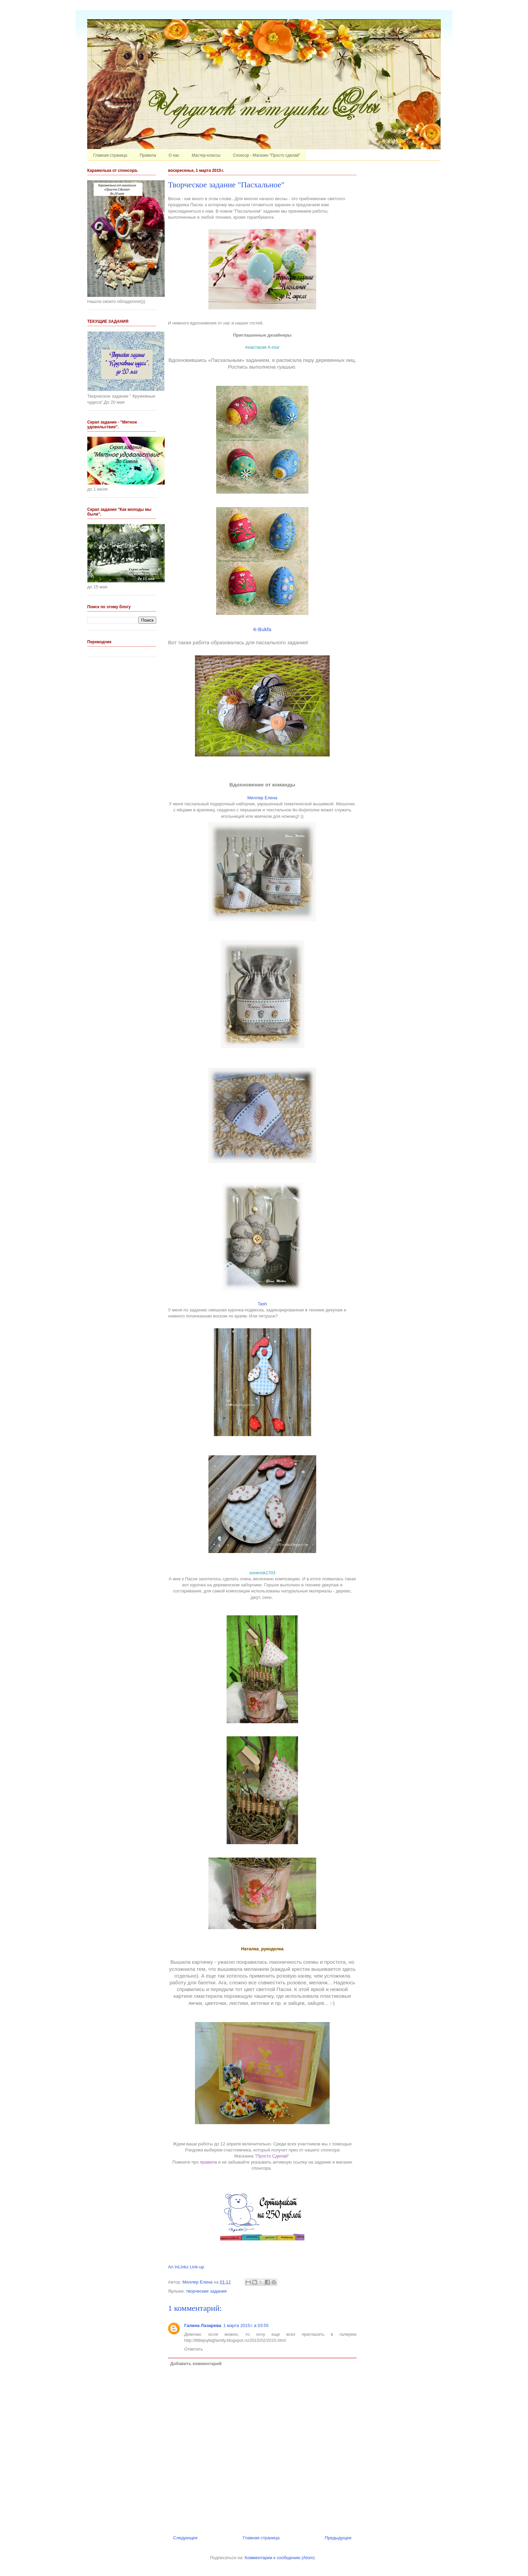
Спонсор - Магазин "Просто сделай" (266, 155)
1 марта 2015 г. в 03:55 (246, 2325)
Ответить (193, 2349)
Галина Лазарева (202, 2325)
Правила (148, 155)
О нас (173, 155)
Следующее (185, 2537)
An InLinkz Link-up (186, 2266)
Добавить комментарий (196, 2363)
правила (208, 2162)
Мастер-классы (206, 155)
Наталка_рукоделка (262, 1948)
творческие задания (206, 2291)
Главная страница (110, 155)
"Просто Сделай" (273, 2156)
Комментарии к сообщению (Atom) (280, 2557)
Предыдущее (338, 2537)
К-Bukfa (262, 629)
